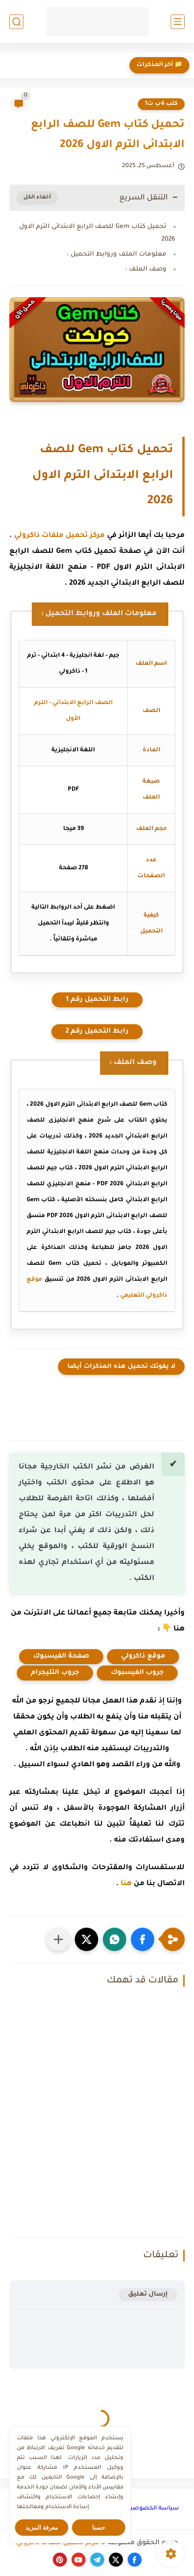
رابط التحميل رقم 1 (97, 1000)
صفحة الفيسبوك (61, 1656)
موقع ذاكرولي (143, 1656)
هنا (126, 1884)
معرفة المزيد (41, 2527)
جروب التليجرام (55, 1673)
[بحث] (16, 22)
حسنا (98, 2527)
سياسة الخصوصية (153, 2508)
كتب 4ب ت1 (161, 104)
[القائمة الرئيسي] (178, 22)
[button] (142, 1939)
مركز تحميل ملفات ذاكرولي (59, 536)
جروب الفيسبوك (137, 1673)
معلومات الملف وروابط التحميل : (116, 254)
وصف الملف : (145, 269)
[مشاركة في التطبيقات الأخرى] (58, 1939)
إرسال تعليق (148, 2294)
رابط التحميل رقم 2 (97, 1031)
